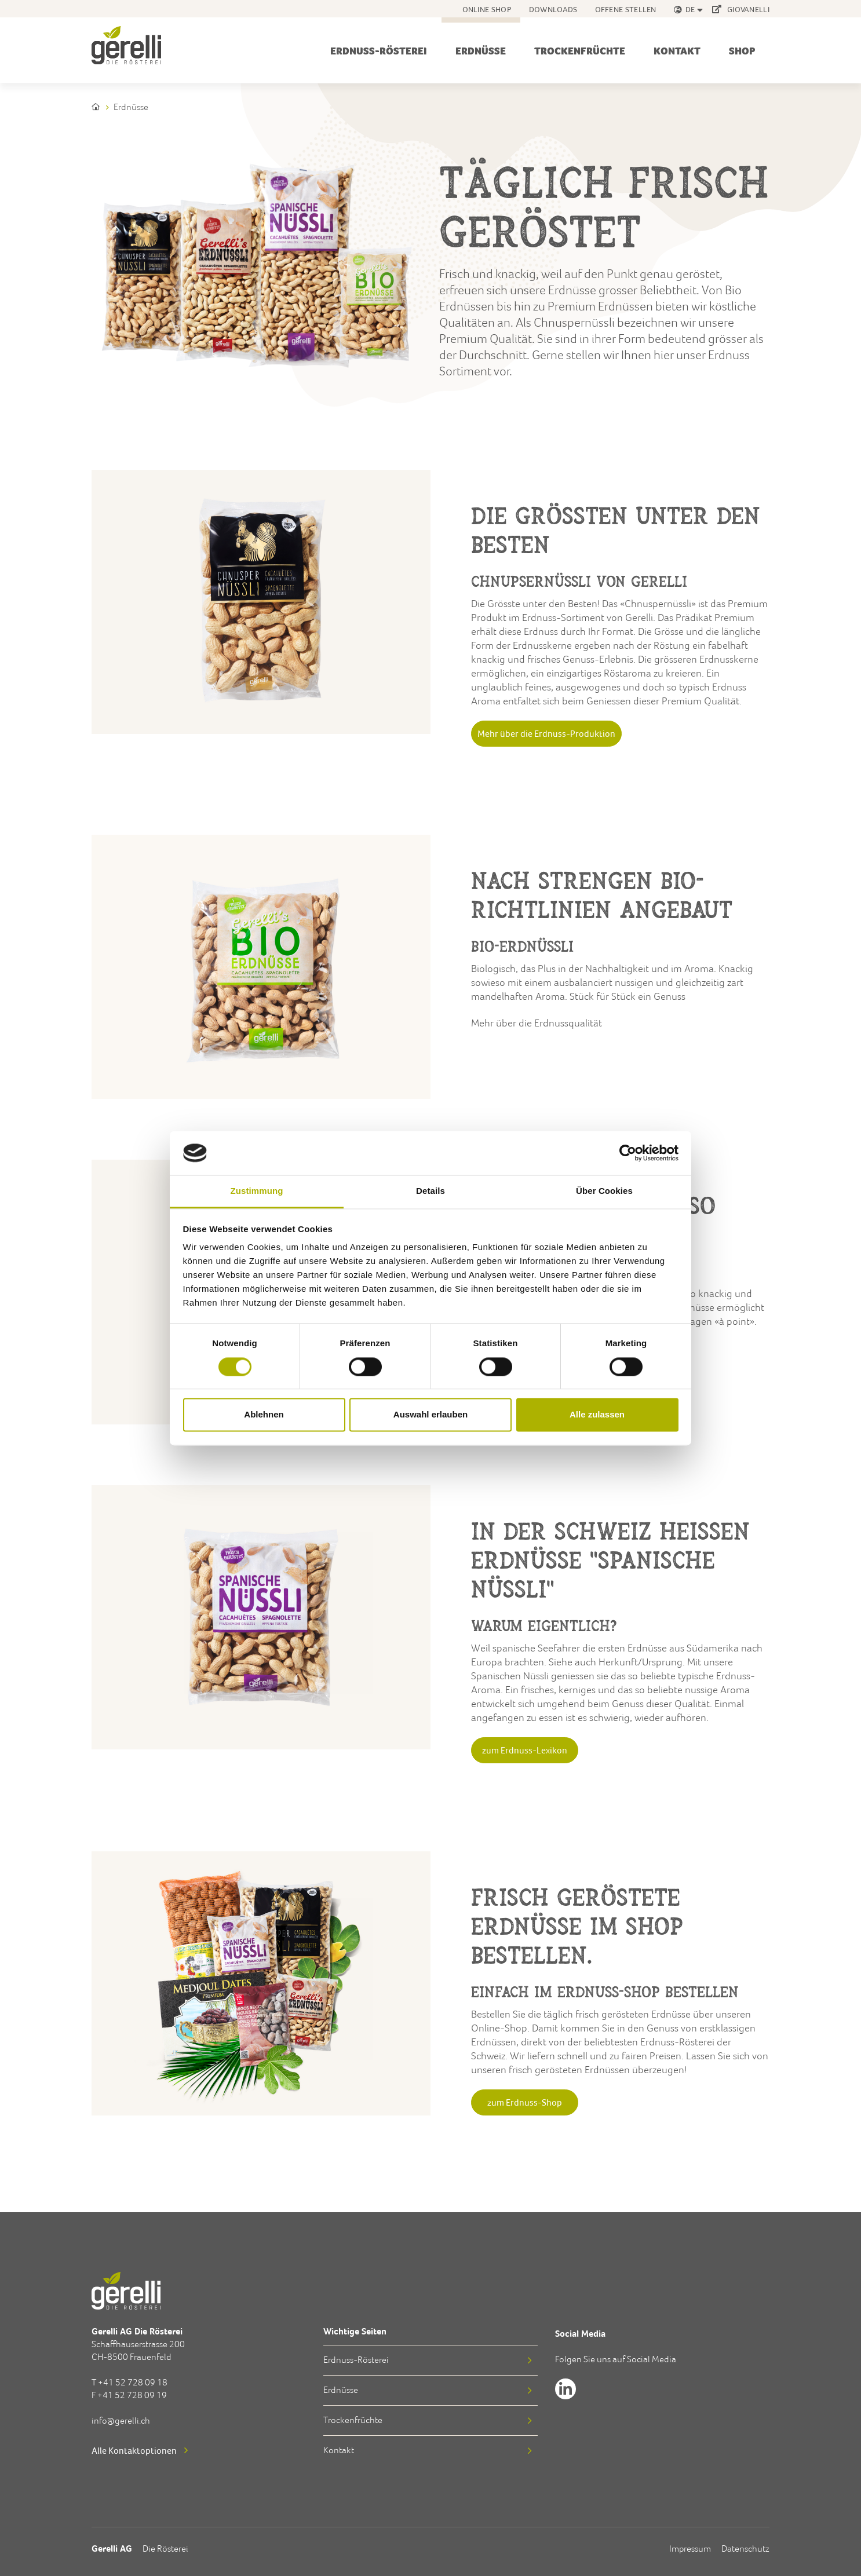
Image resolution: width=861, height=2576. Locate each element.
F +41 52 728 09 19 (129, 2394)
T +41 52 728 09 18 (129, 2382)
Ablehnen (263, 1415)
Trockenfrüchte (579, 51)
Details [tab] (430, 1191)
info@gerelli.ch (121, 2420)
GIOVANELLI (740, 9)
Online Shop (487, 9)
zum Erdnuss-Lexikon (524, 1750)
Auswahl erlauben (430, 1415)
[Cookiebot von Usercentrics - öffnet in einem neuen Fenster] (627, 1152)
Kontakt (677, 51)
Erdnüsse (480, 51)
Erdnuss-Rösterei (378, 51)
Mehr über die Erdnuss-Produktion (546, 733)
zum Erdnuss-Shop (524, 2102)
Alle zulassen (597, 1415)
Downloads (553, 9)
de (690, 9)
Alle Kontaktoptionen (134, 2450)
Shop (742, 51)
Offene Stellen (625, 9)
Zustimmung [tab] (257, 1191)
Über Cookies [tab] (604, 1191)
